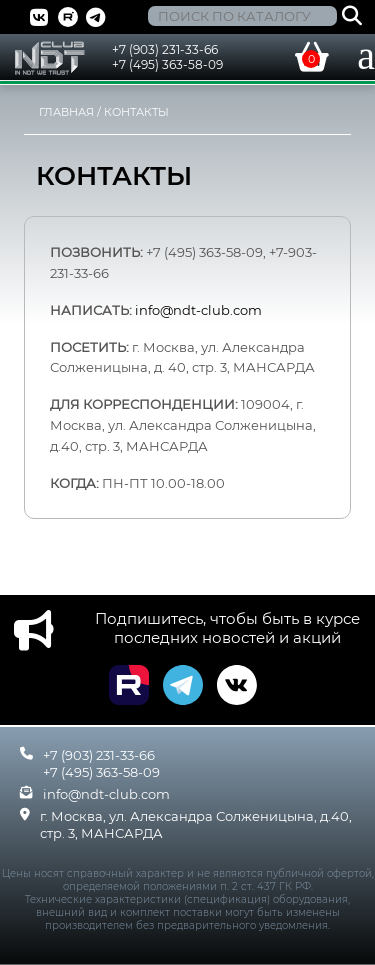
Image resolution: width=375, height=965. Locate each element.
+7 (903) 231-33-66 (165, 49)
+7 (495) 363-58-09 (167, 64)
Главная (66, 112)
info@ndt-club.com (106, 794)
